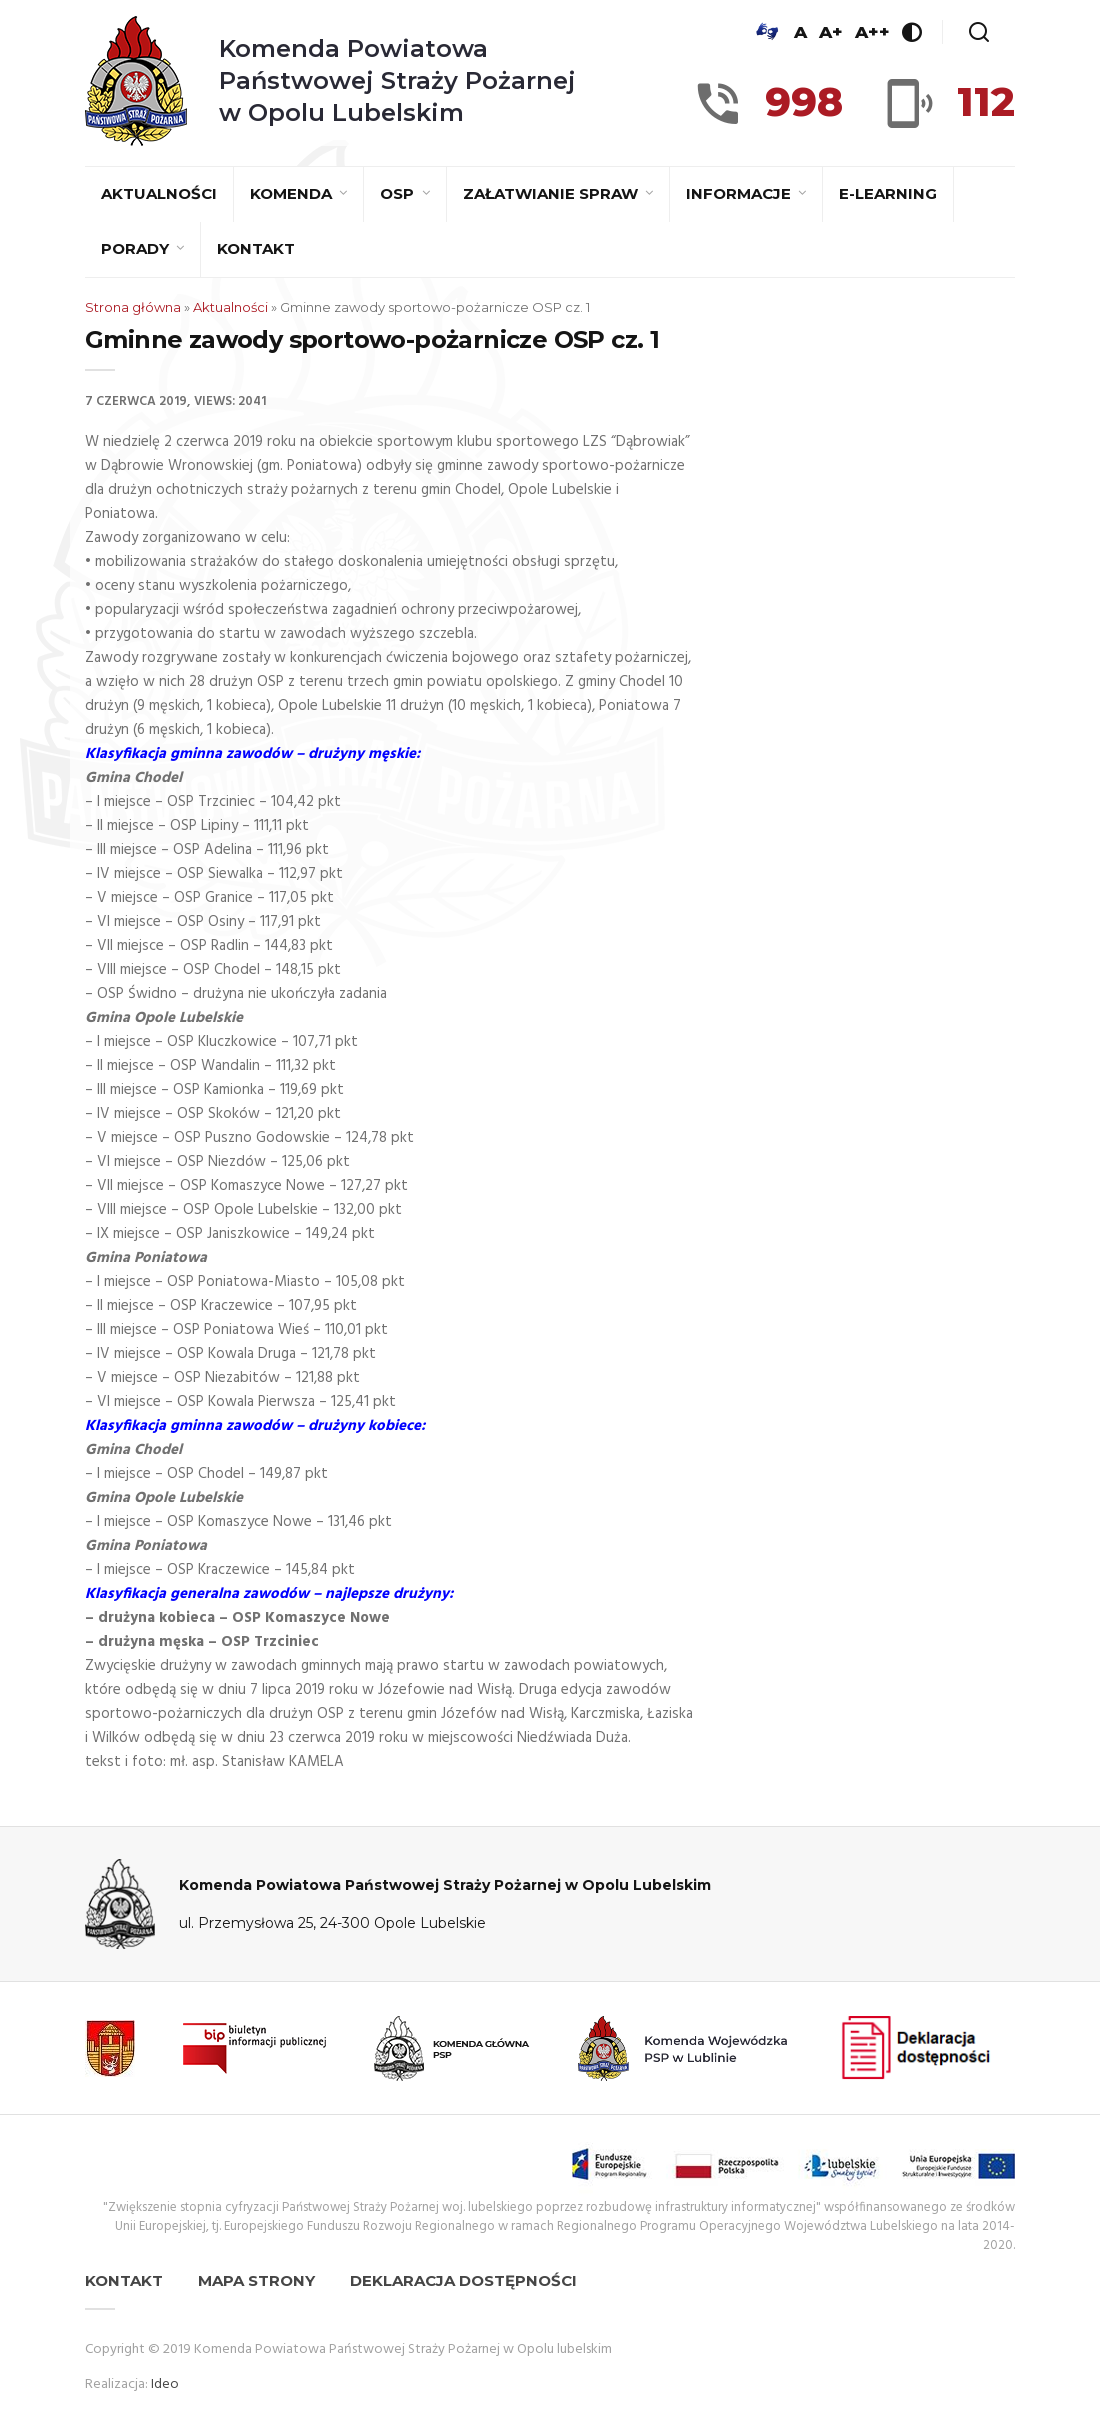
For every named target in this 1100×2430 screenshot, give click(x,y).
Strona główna (133, 307)
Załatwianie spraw (552, 193)
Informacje (740, 193)
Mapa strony (256, 2280)
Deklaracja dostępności (463, 2280)
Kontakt (256, 248)
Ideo (165, 2384)
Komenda (293, 193)
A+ (831, 32)
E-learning (888, 193)
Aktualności (159, 193)
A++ (872, 32)
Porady (137, 248)
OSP (399, 193)
